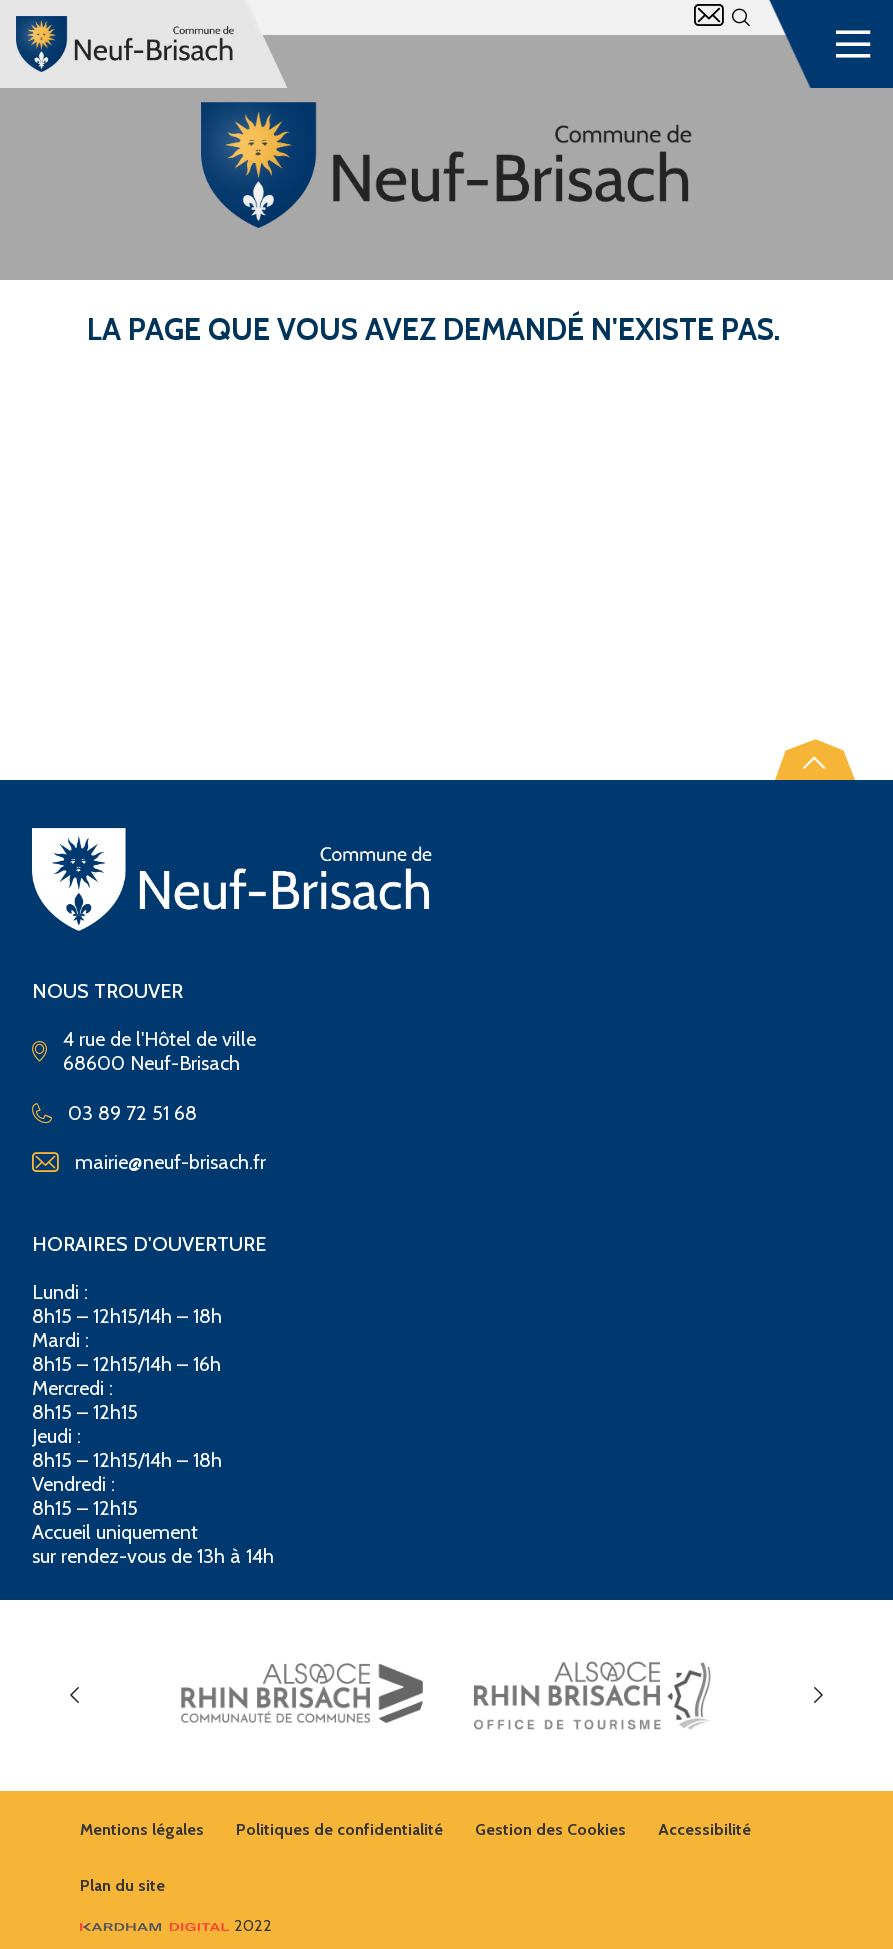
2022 (176, 1925)
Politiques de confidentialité (339, 1829)
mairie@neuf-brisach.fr (170, 1162)
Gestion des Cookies (550, 1829)
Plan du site (122, 1885)
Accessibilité (704, 1829)
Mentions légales (142, 1829)
